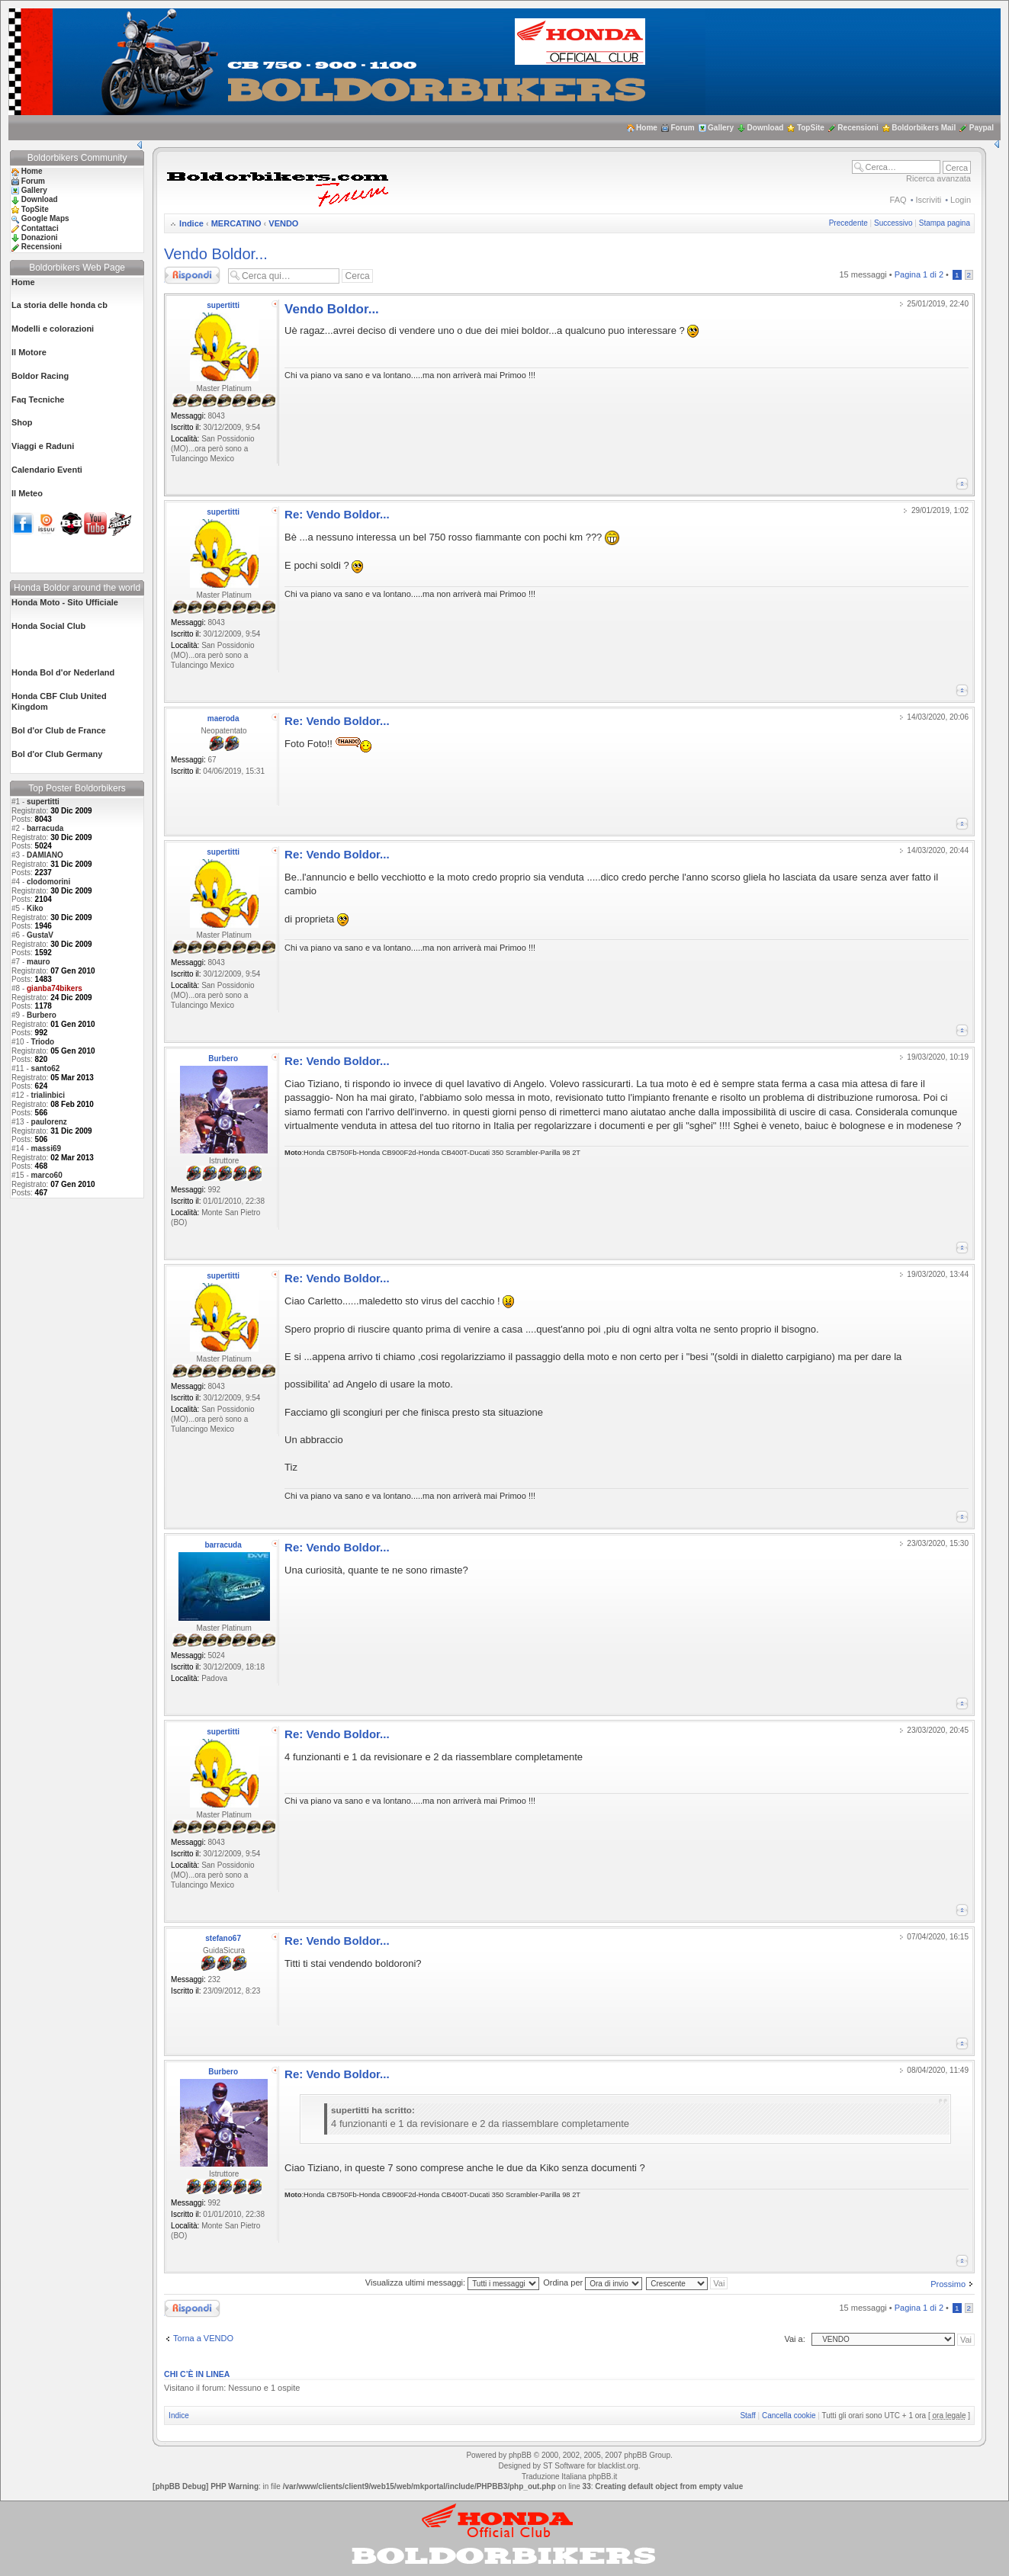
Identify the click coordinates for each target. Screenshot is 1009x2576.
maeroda (223, 718)
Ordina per (592, 2282)
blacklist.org (618, 2466)
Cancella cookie (789, 2415)
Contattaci (40, 228)
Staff (747, 2415)
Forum (682, 128)
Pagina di (919, 274)
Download (765, 128)
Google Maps (45, 218)
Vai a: (794, 2338)
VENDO (283, 223)
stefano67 (223, 1938)
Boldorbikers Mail (924, 128)
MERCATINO (236, 223)
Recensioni (857, 128)
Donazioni (39, 237)
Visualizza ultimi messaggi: (452, 2282)
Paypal (981, 128)
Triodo (43, 1042)
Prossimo (948, 2284)
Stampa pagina (944, 223)
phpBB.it (602, 2476)
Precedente (848, 223)
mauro (38, 962)
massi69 (46, 1148)
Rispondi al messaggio (192, 275)
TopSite (810, 128)
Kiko (35, 908)
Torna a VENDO (203, 2338)
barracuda (45, 828)
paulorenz (49, 1122)
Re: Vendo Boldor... (337, 514)
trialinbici (48, 1095)
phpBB (520, 2455)
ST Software (564, 2466)
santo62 (45, 1068)
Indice (191, 223)
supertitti (43, 801)
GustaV (40, 935)
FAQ (898, 199)
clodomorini (48, 881)
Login (960, 199)
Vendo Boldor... (216, 253)
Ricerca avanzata (938, 178)
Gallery (721, 128)
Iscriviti (929, 199)
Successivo (893, 223)
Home (646, 128)
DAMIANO (45, 855)
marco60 (47, 1175)
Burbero (41, 1015)
